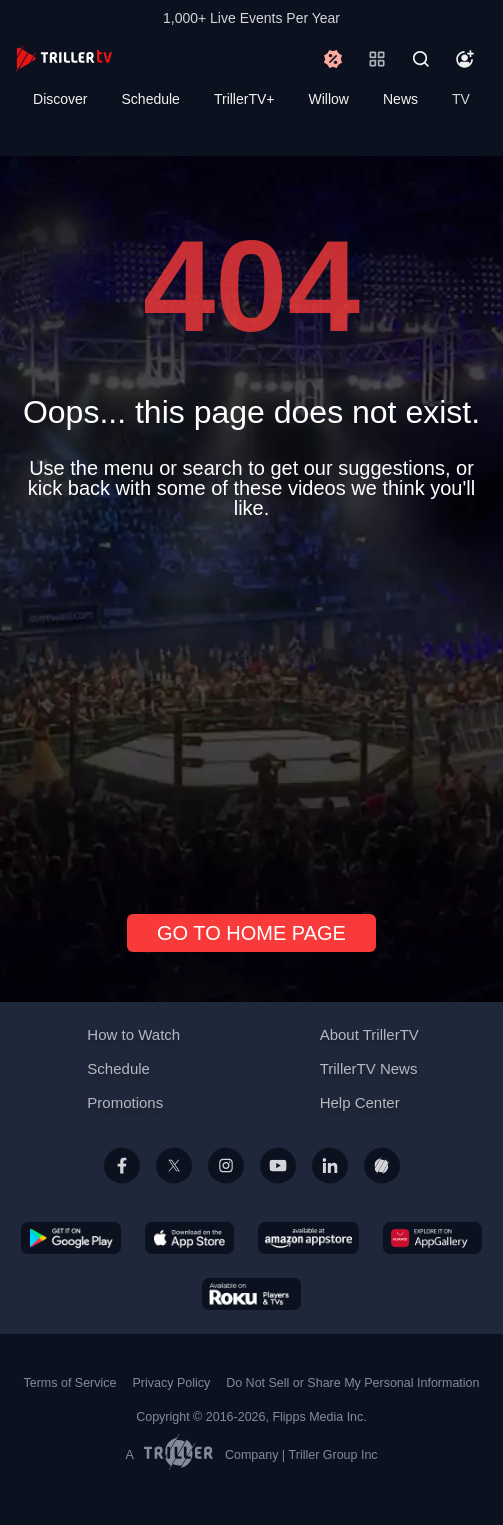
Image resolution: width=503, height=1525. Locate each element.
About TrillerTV (369, 1034)
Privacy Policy (171, 1383)
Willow (329, 99)
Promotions (125, 1102)
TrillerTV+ (244, 99)
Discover (60, 99)
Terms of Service (70, 1383)
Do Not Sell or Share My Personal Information (352, 1383)
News (400, 99)
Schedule (151, 99)
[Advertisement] (251, 708)
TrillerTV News (369, 1068)
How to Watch (133, 1034)
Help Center (360, 1102)
